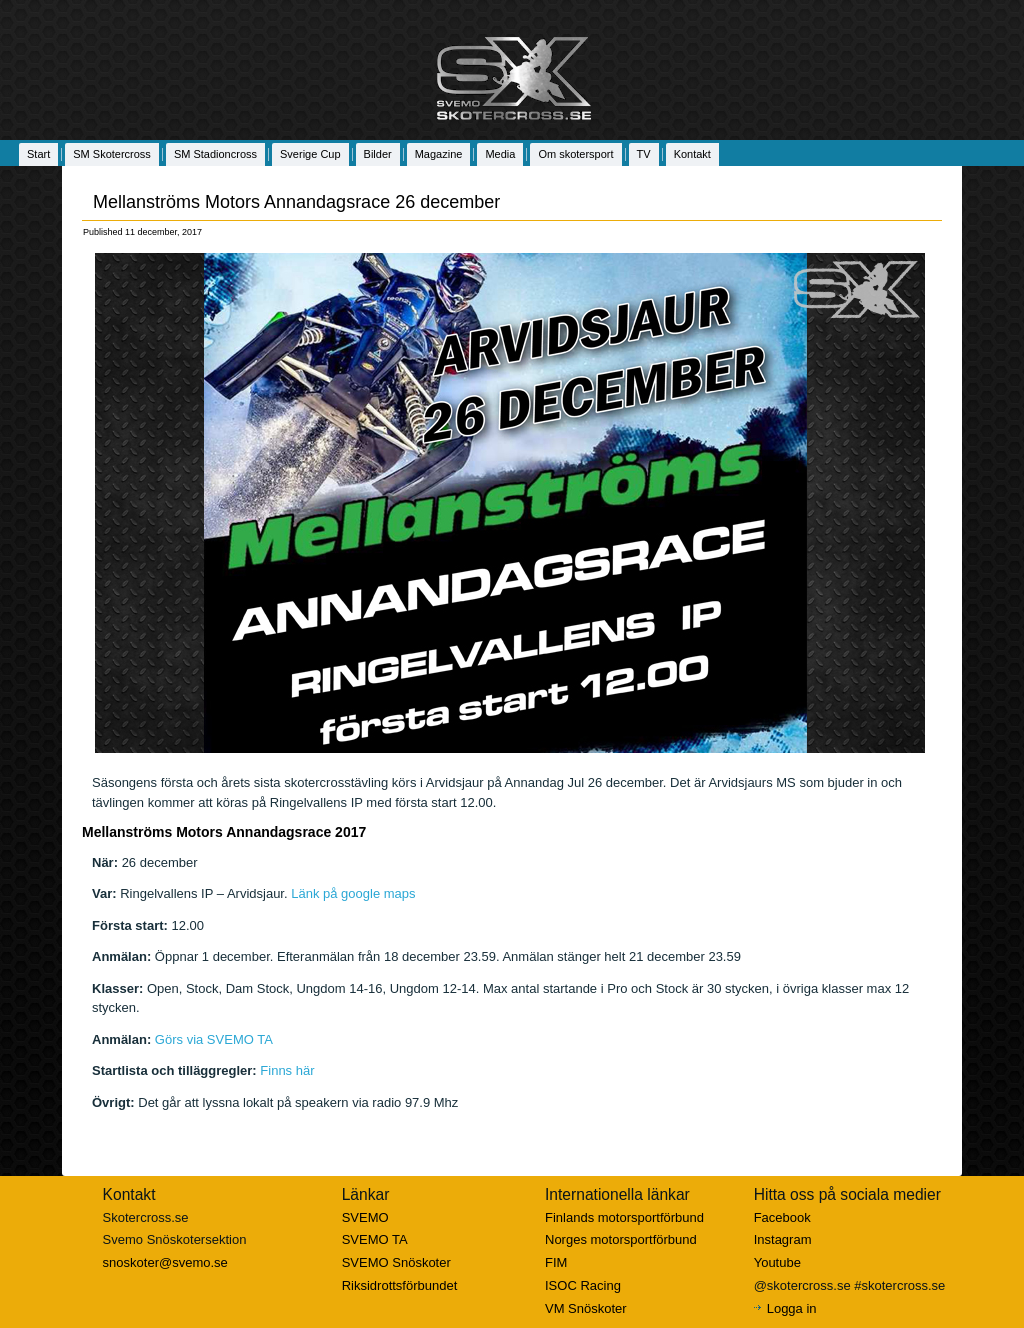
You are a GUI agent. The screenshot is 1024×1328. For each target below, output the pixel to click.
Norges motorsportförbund (621, 1239)
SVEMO (365, 1217)
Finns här (287, 1070)
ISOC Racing (583, 1285)
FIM (556, 1262)
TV (644, 154)
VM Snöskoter (586, 1308)
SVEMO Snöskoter (396, 1262)
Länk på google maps (353, 893)
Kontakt (692, 154)
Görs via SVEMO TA (214, 1039)
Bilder (378, 154)
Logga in (792, 1308)
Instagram (783, 1239)
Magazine (439, 154)
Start (38, 154)
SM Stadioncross (215, 154)
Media (500, 154)
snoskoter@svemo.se (165, 1262)
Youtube (777, 1262)
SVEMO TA (375, 1239)
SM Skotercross (112, 154)
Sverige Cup (310, 154)
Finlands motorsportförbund (624, 1217)
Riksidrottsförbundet (400, 1285)
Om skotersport (575, 154)
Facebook (782, 1217)
